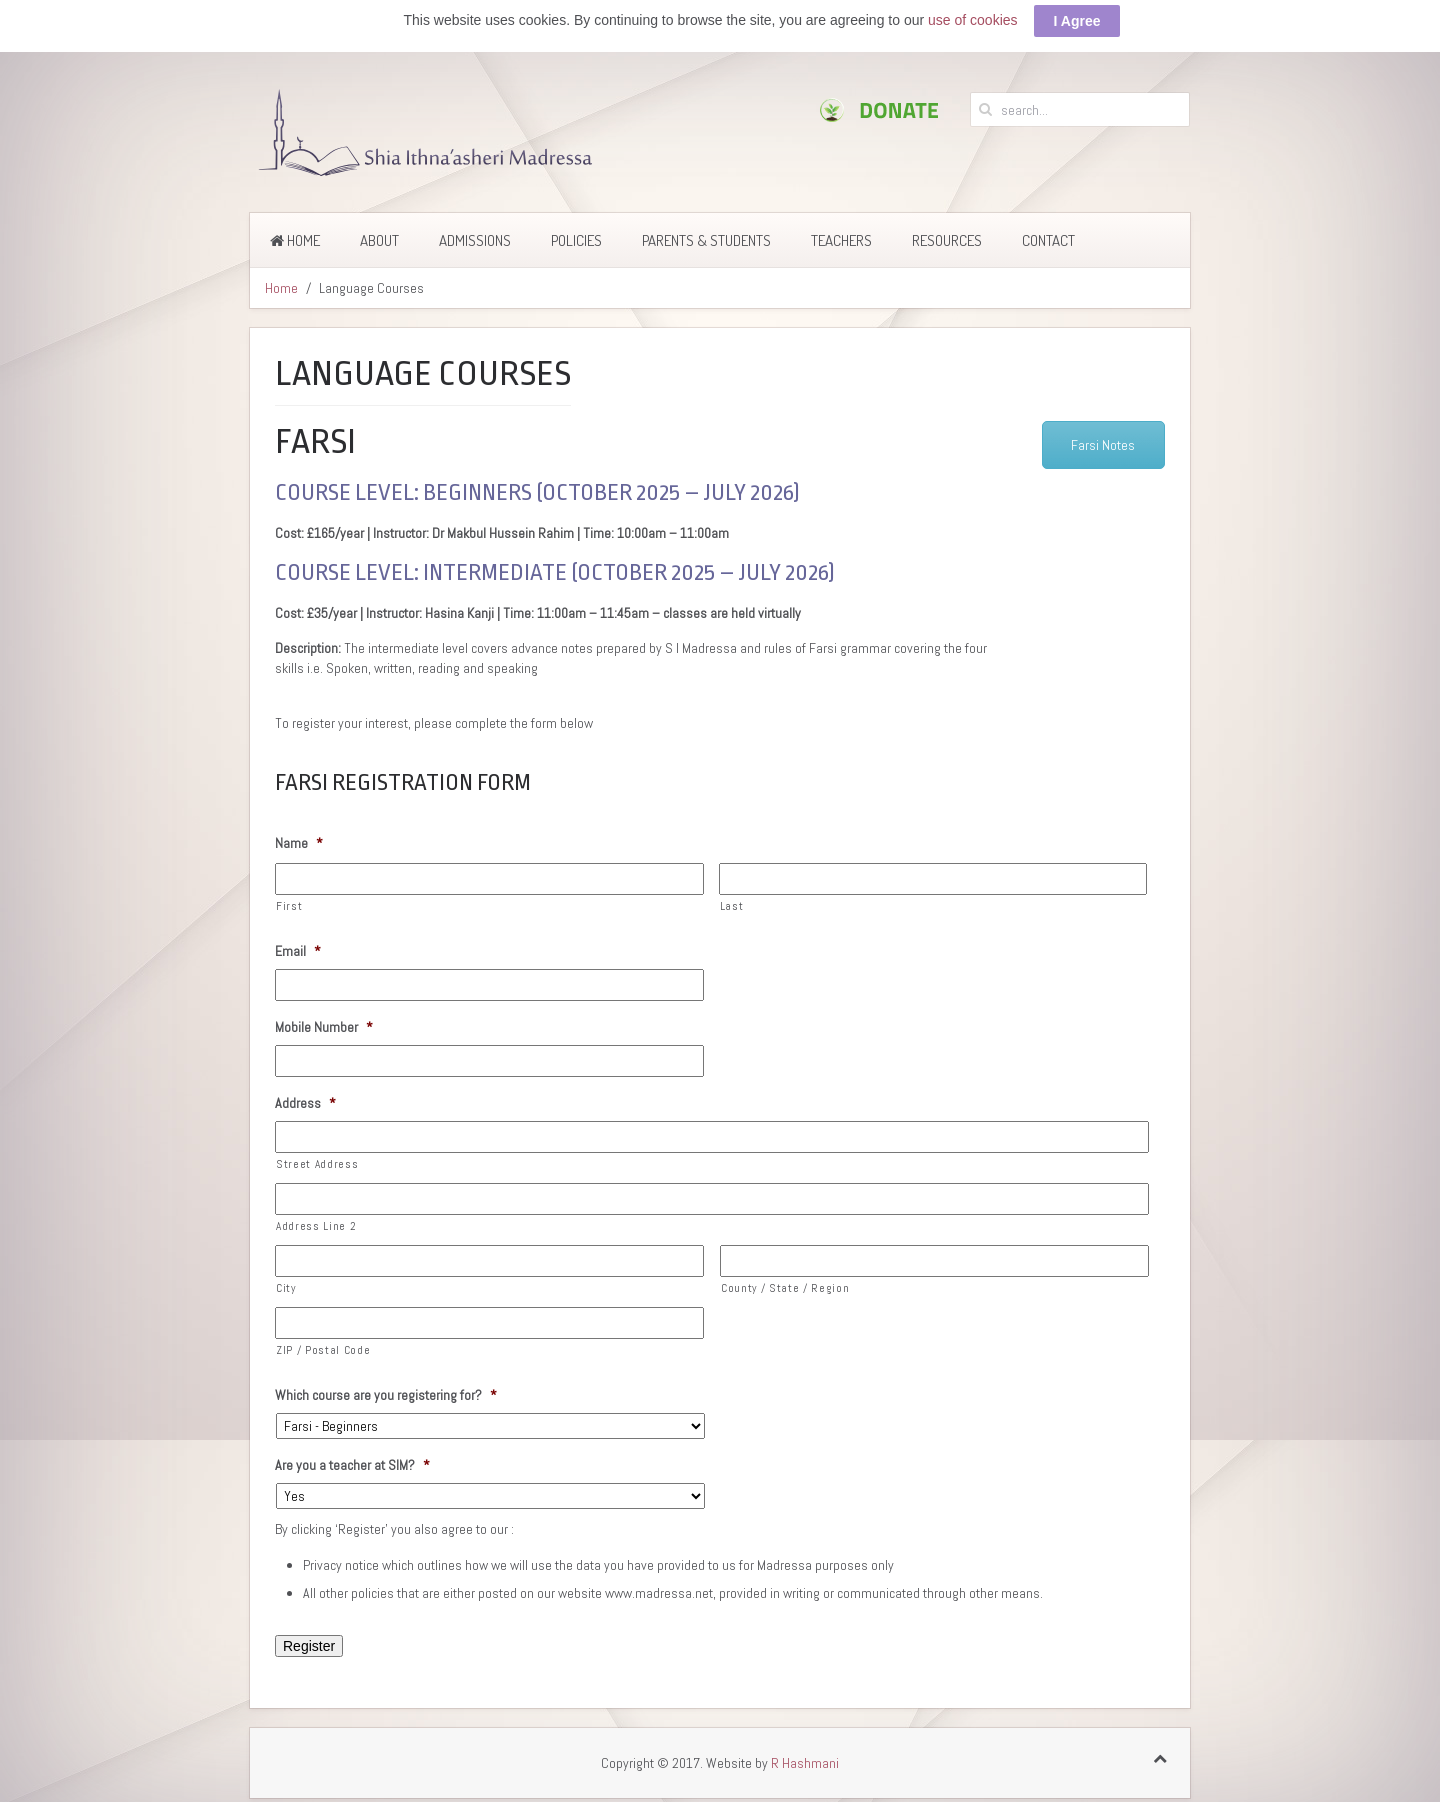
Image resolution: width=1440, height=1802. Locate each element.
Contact (1048, 240)
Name (299, 843)
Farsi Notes (1103, 445)
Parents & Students (706, 240)
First (289, 906)
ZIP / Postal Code (323, 1350)
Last (732, 906)
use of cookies (973, 20)
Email (298, 951)
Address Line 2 (316, 1226)
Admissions (475, 240)
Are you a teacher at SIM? (352, 1465)
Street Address (317, 1164)
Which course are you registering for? (386, 1395)
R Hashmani (805, 1763)
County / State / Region (785, 1288)
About (379, 240)
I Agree (1077, 21)
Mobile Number (324, 1027)
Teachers (841, 240)
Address (305, 1103)
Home (295, 240)
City (286, 1288)
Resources (947, 240)
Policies (576, 240)
